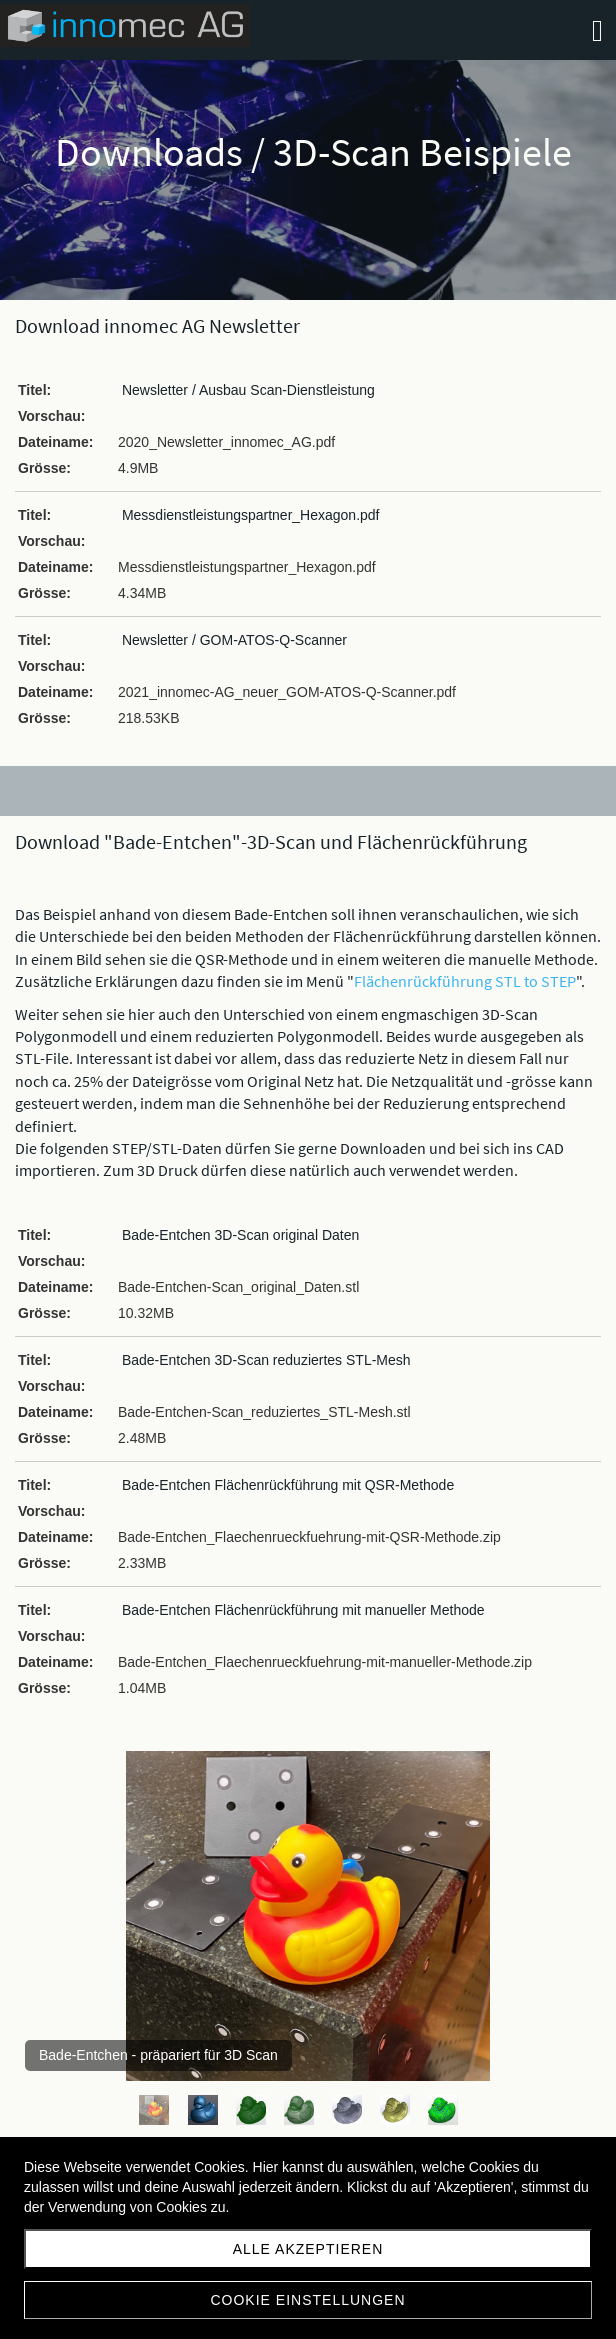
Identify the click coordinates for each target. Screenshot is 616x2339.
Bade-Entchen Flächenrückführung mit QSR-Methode (288, 1485)
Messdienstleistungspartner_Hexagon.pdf (251, 515)
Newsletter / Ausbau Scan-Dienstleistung (248, 390)
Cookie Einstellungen (307, 2300)
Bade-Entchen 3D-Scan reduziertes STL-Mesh (266, 1360)
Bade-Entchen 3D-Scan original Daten (240, 1235)
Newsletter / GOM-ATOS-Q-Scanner (234, 640)
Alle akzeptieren (308, 2249)
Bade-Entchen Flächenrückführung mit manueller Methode (303, 1610)
